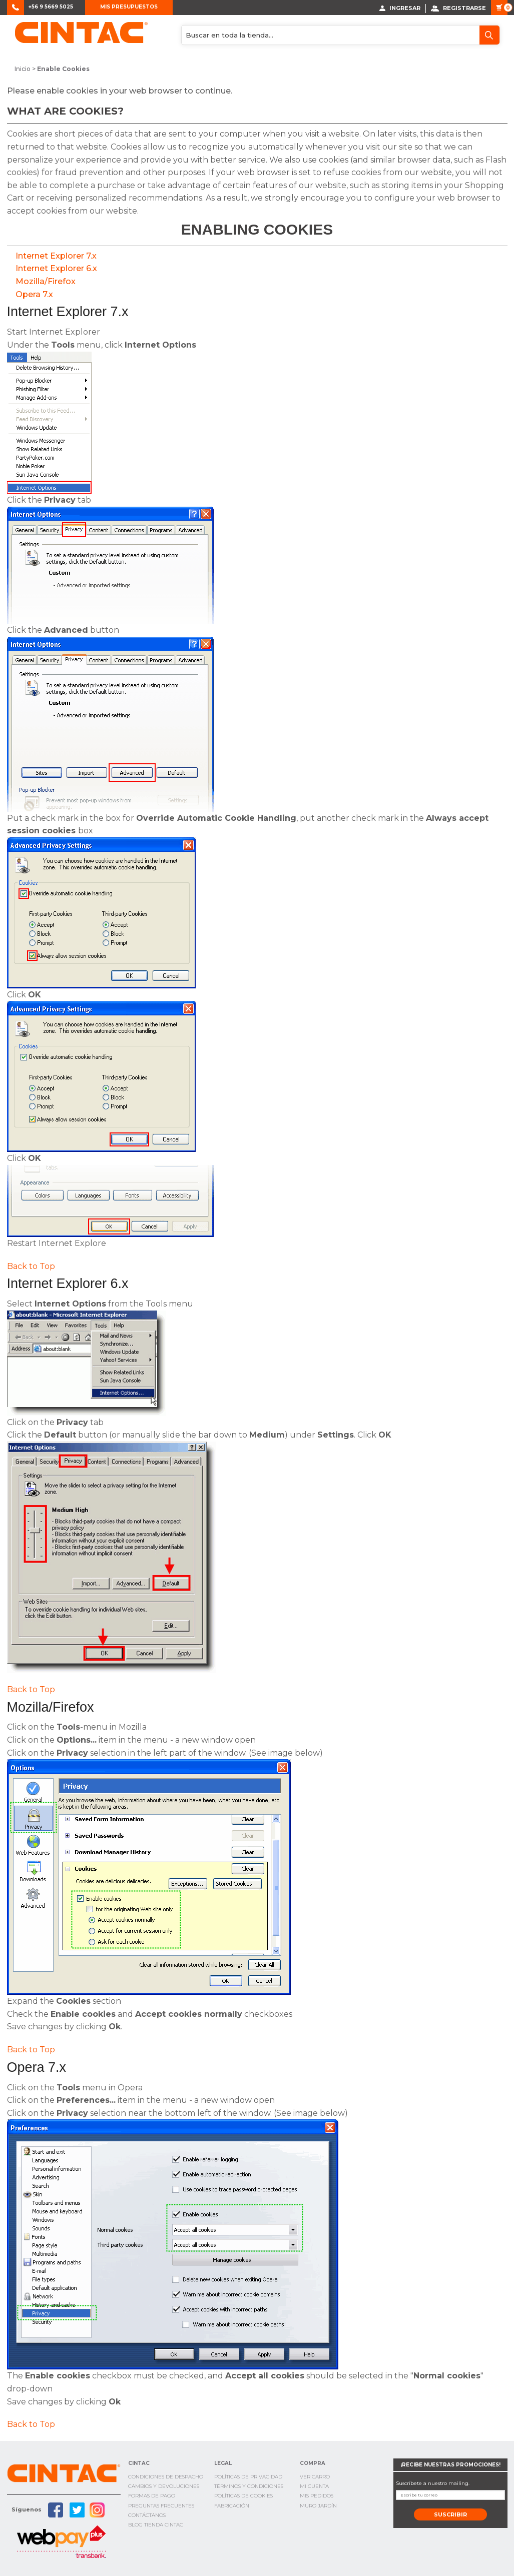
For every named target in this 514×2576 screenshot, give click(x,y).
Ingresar (399, 8)
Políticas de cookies (243, 2495)
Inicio (23, 69)
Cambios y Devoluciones (163, 2485)
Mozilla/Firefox (46, 281)
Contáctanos (147, 2514)
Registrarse (458, 8)
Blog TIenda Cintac (155, 2524)
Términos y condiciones (248, 2485)
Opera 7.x (34, 294)
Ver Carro (315, 2476)
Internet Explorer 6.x (56, 268)
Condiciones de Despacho (165, 2476)
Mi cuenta (314, 2485)
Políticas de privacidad (248, 2476)
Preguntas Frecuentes (161, 2505)
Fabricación (231, 2505)
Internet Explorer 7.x (56, 255)
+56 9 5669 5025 (51, 7)
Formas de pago (151, 2495)
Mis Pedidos (316, 2495)
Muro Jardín (318, 2505)
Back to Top (31, 1265)
